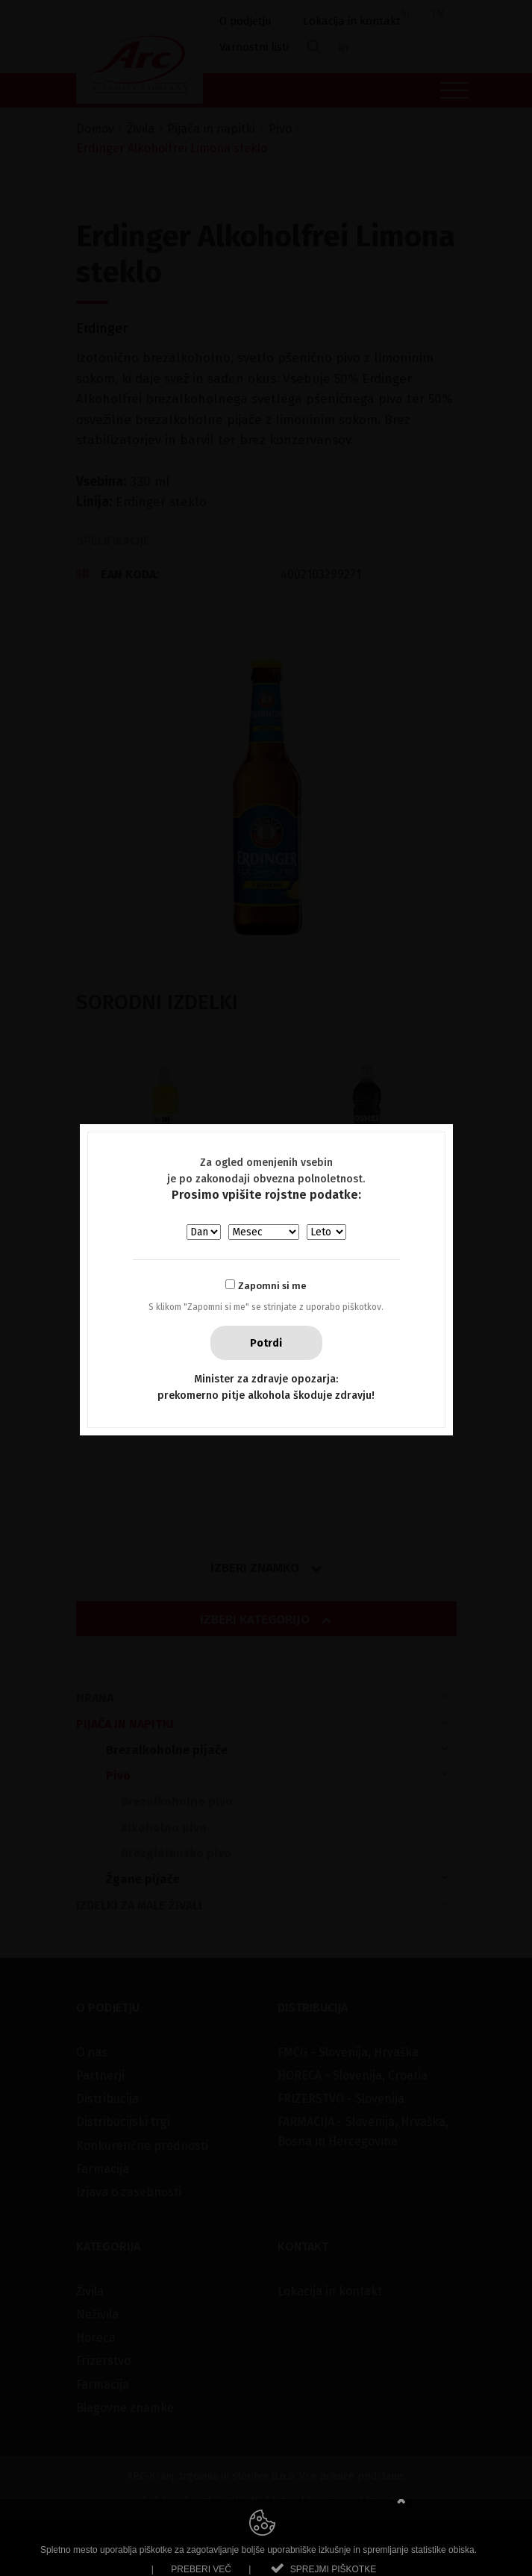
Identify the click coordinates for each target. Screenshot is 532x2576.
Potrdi (266, 1343)
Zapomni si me (272, 1285)
